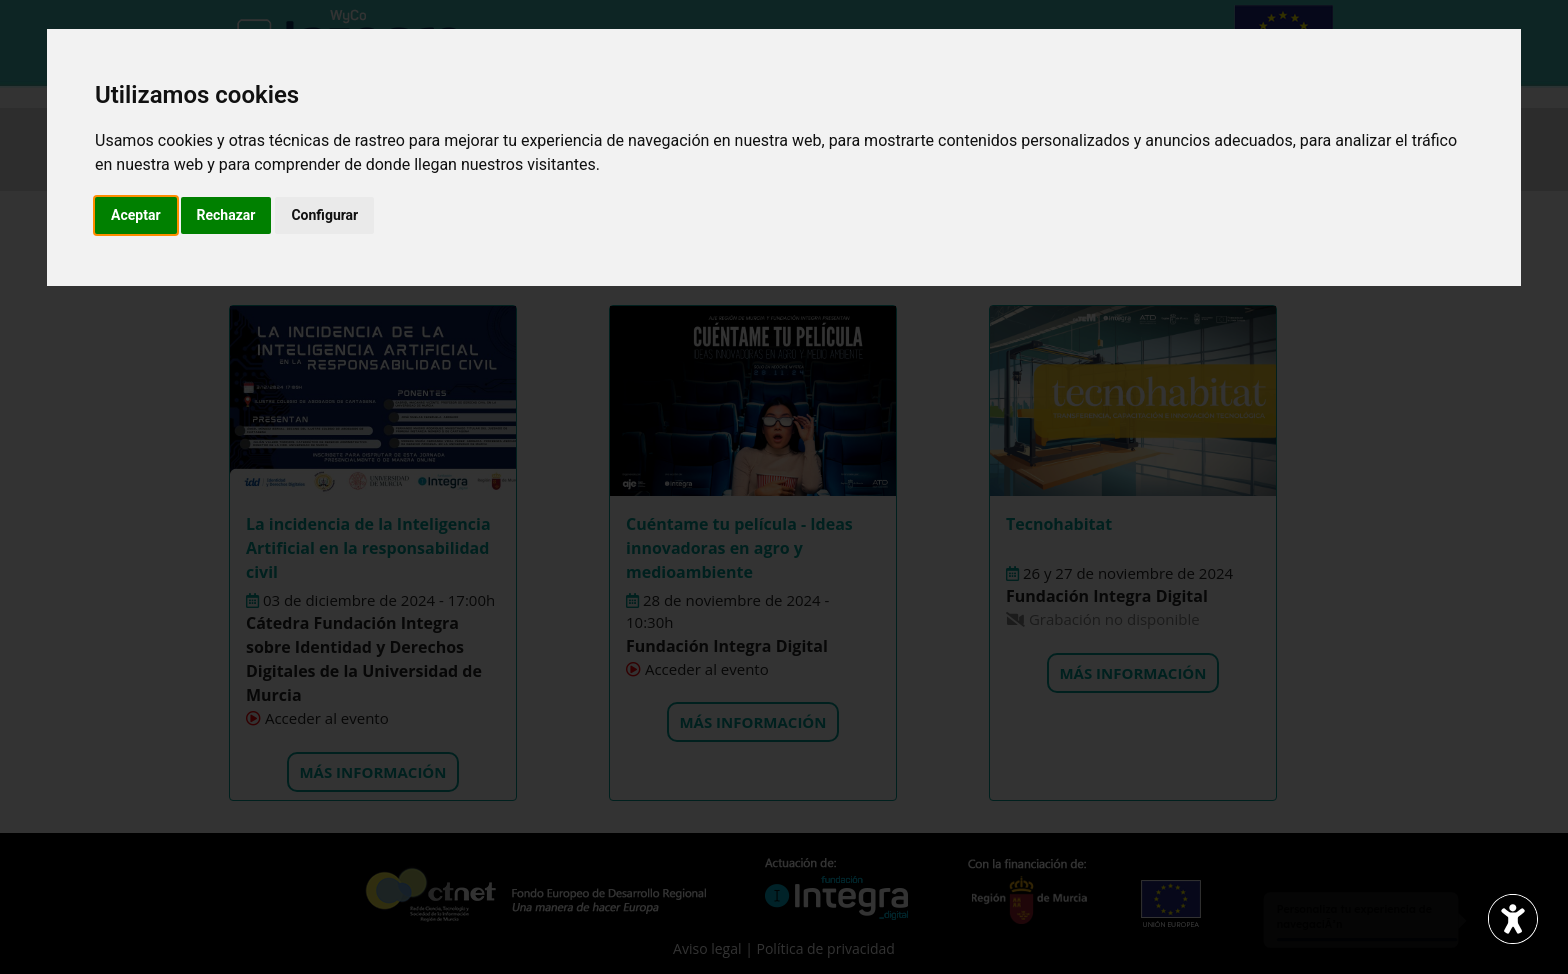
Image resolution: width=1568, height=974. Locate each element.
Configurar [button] (324, 215)
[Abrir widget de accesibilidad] (1513, 919)
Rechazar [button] (226, 215)
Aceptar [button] (136, 215)
